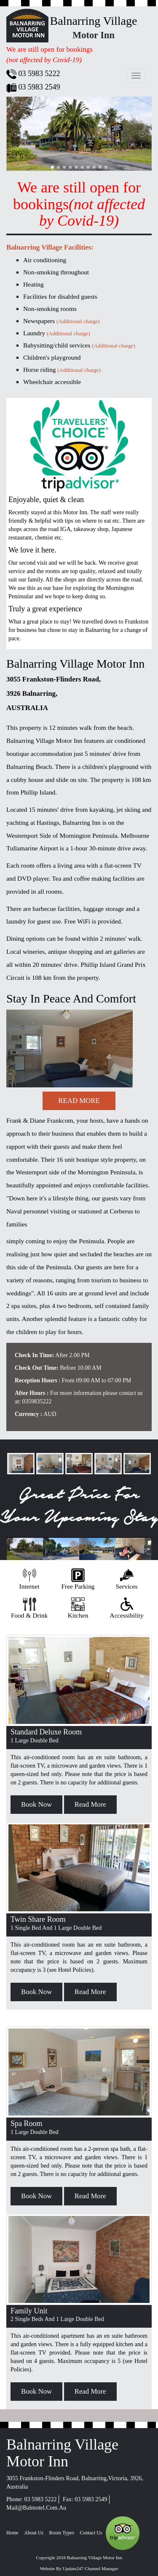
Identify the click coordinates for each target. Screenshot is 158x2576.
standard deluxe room (46, 1732)
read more (78, 1101)
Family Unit (29, 2311)
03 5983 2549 (91, 2499)
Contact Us (91, 2533)
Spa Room (27, 2123)
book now (36, 1804)
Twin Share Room (38, 1919)
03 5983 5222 (40, 2499)
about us (33, 2533)
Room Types (61, 2533)
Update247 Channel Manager (90, 2568)
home (12, 2533)
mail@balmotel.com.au (36, 2508)
